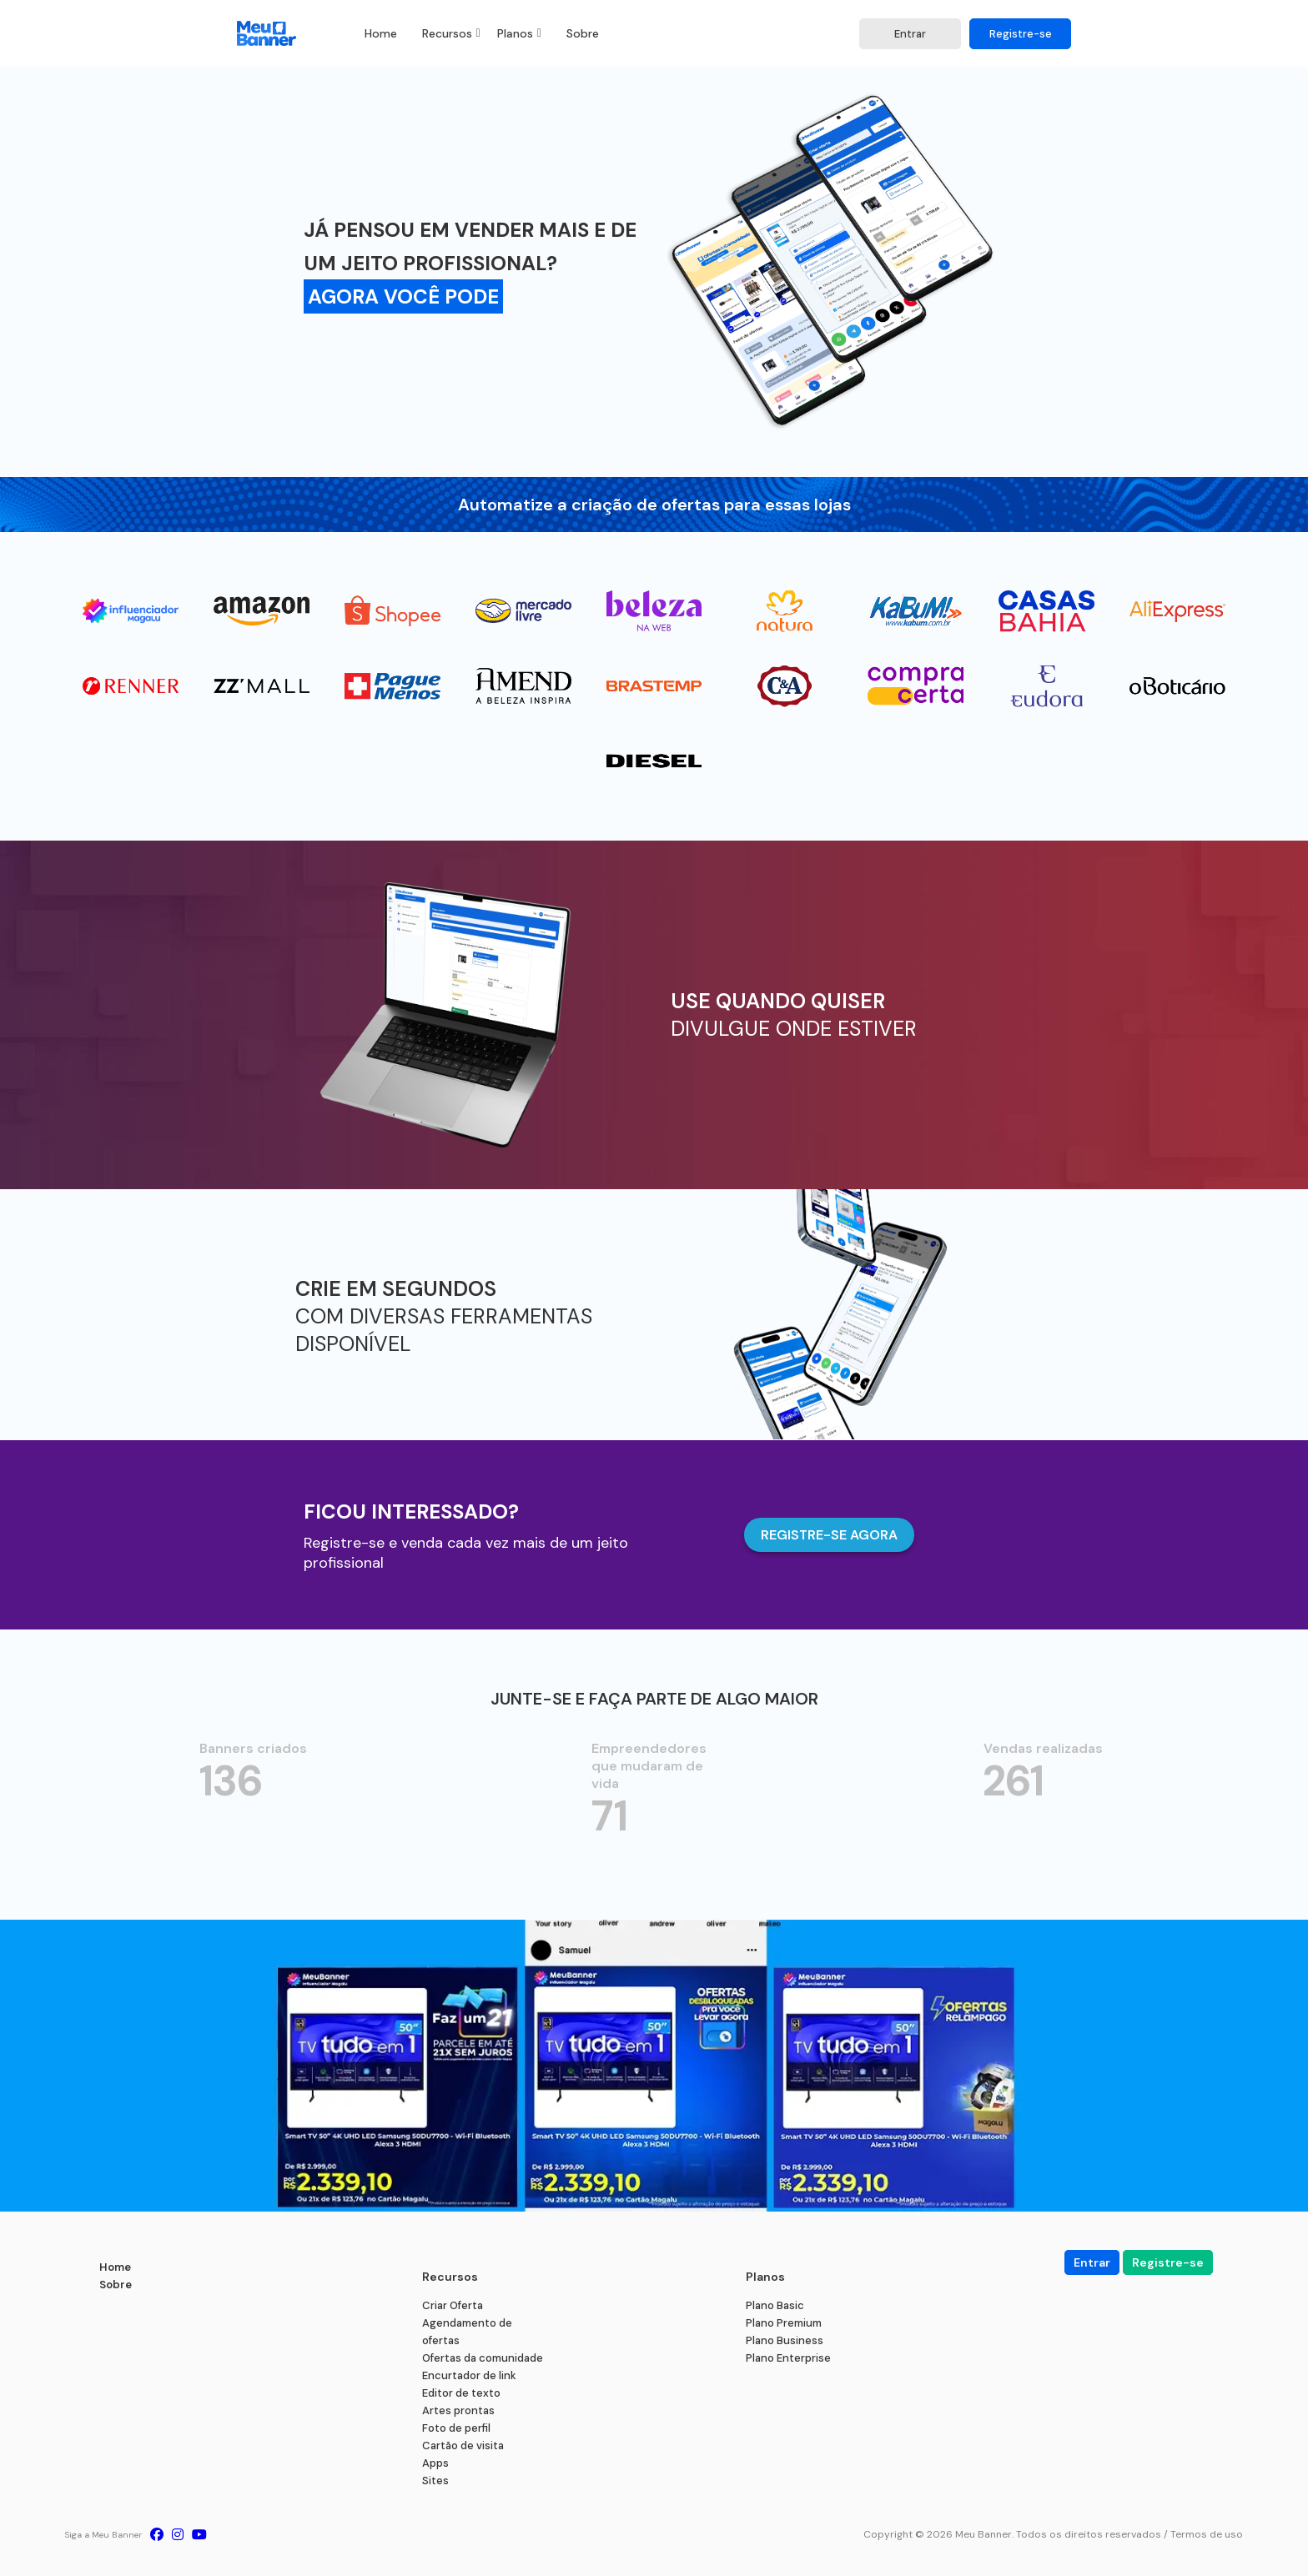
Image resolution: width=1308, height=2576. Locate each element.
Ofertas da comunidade (482, 2358)
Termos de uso (1206, 2534)
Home (381, 33)
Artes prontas (458, 2410)
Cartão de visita (463, 2445)
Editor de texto (461, 2393)
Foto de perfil (456, 2428)
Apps (435, 2463)
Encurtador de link (469, 2375)
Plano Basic (775, 2305)
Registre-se (1020, 34)
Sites (435, 2480)
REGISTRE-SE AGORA (829, 1535)
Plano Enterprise (788, 2358)
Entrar (910, 34)
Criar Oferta (452, 2305)
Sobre (582, 33)
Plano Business (784, 2340)
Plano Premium (784, 2323)
